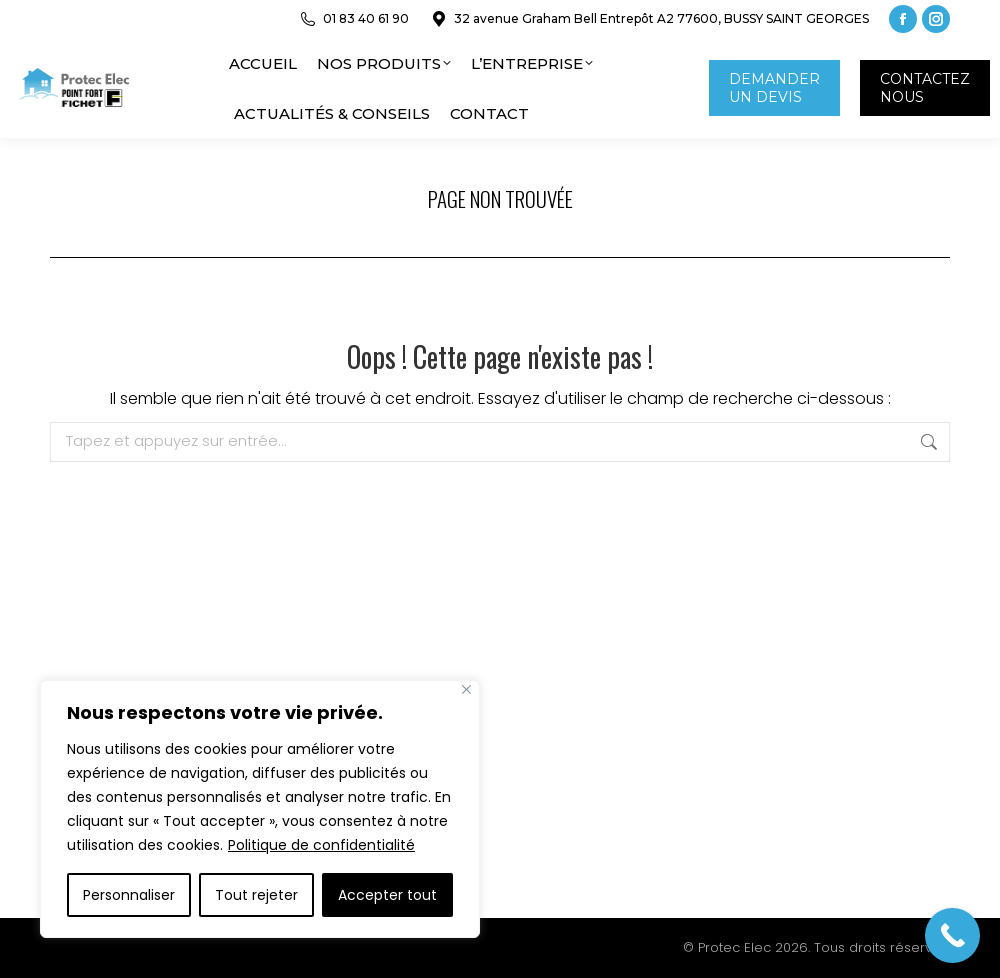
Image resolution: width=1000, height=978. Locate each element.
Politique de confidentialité (321, 845)
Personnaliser (129, 895)
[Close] (466, 689)
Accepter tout (387, 895)
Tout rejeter (256, 895)
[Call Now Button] (952, 935)
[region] (260, 809)
